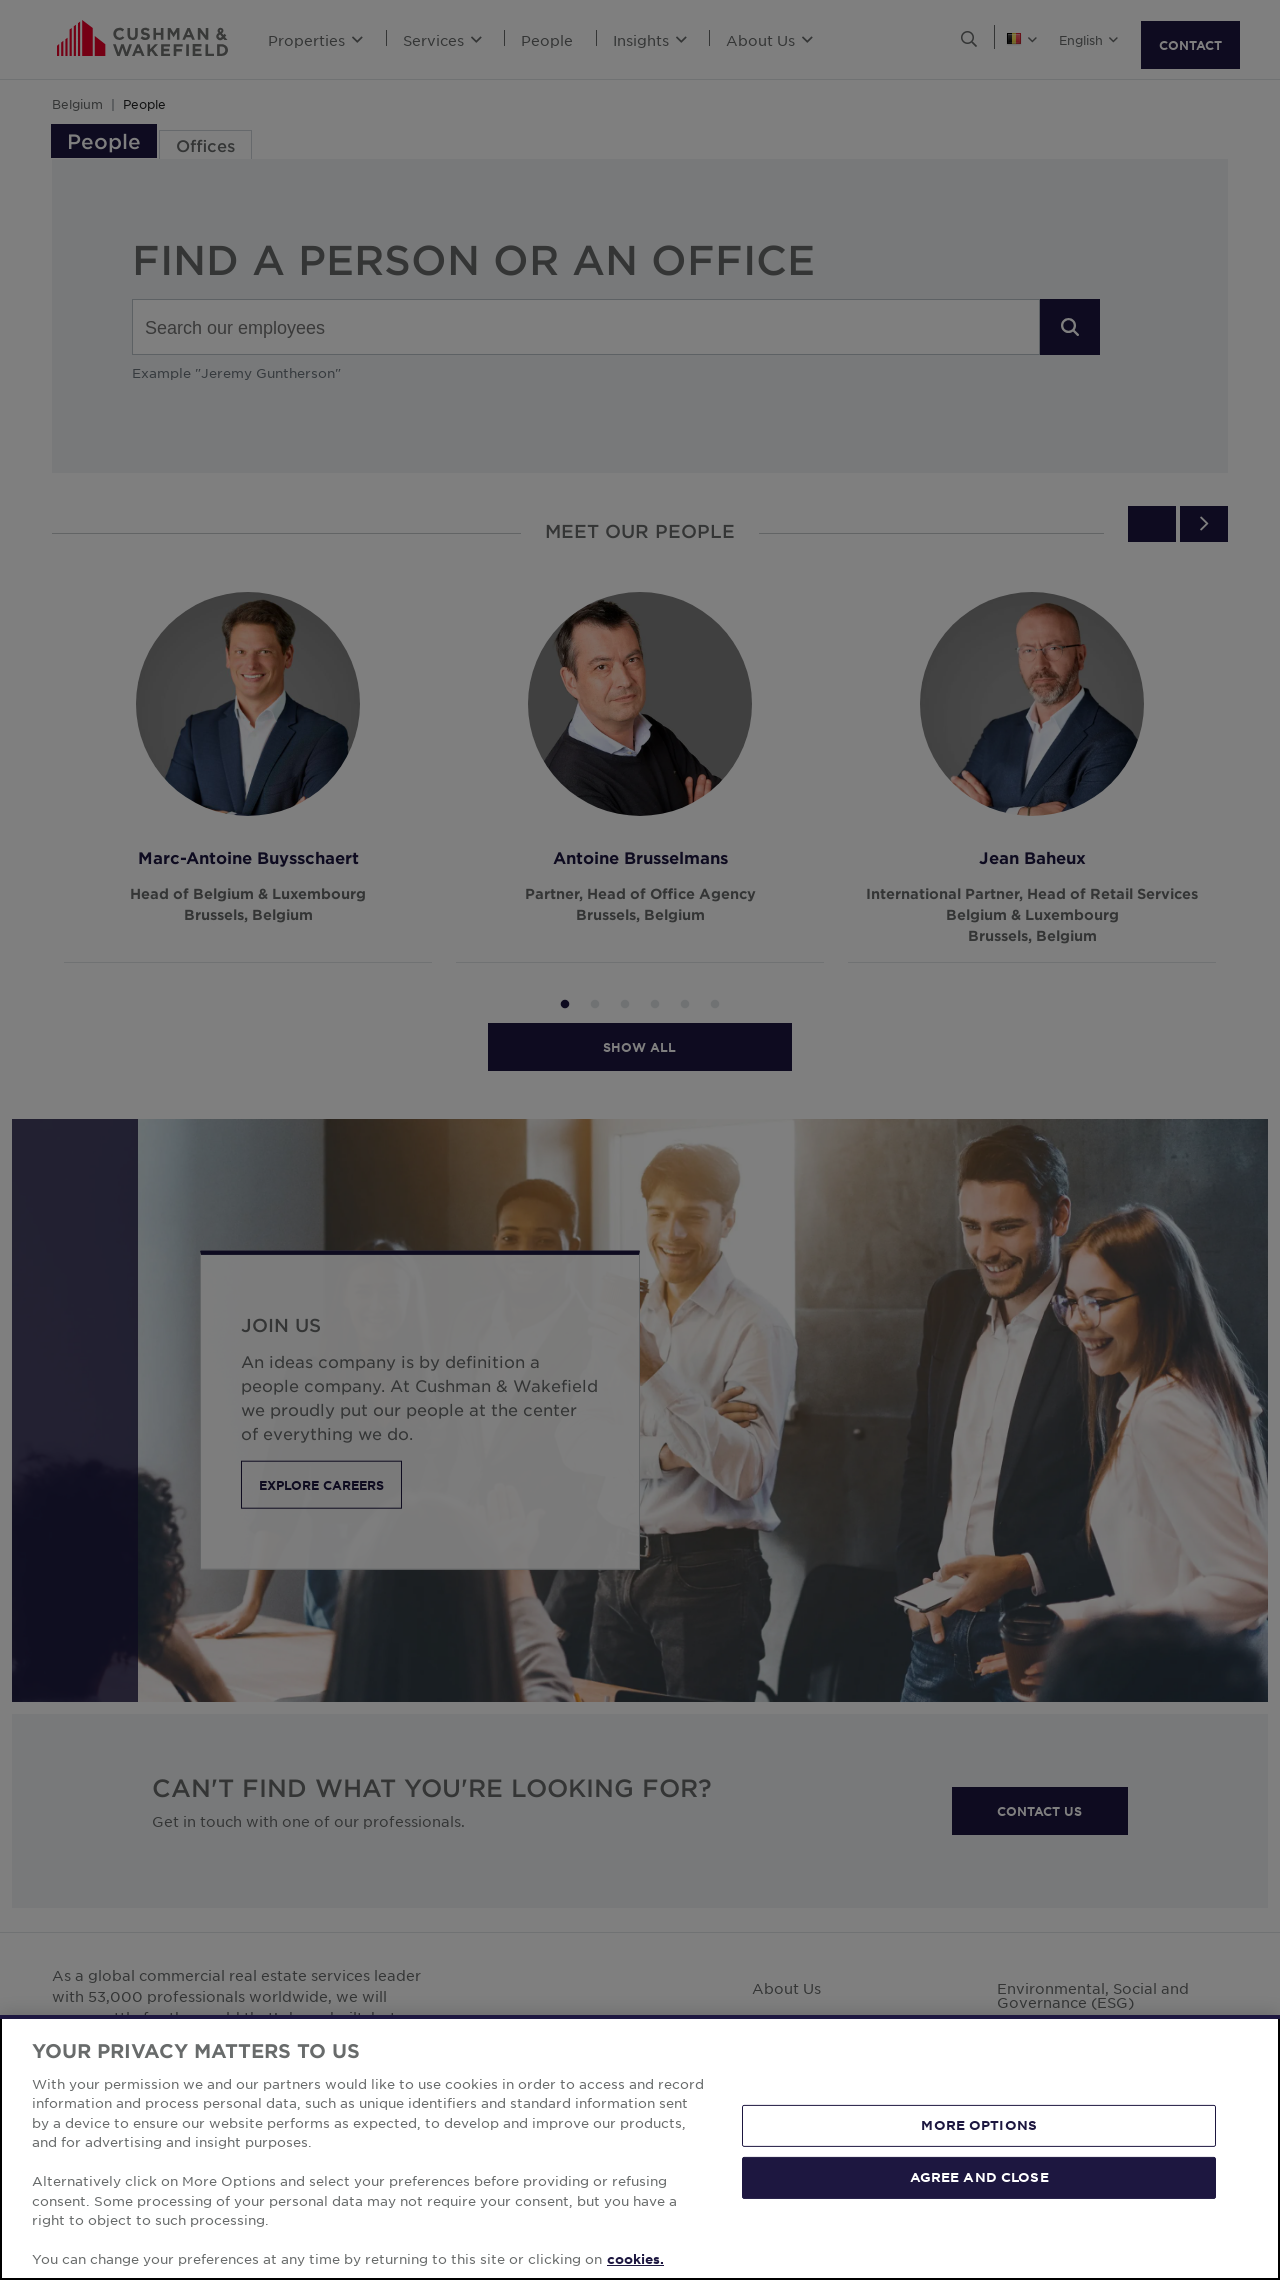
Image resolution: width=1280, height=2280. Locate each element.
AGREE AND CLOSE (979, 2177)
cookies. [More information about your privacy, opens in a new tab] (635, 2259)
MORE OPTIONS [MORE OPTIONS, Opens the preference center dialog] (979, 2125)
